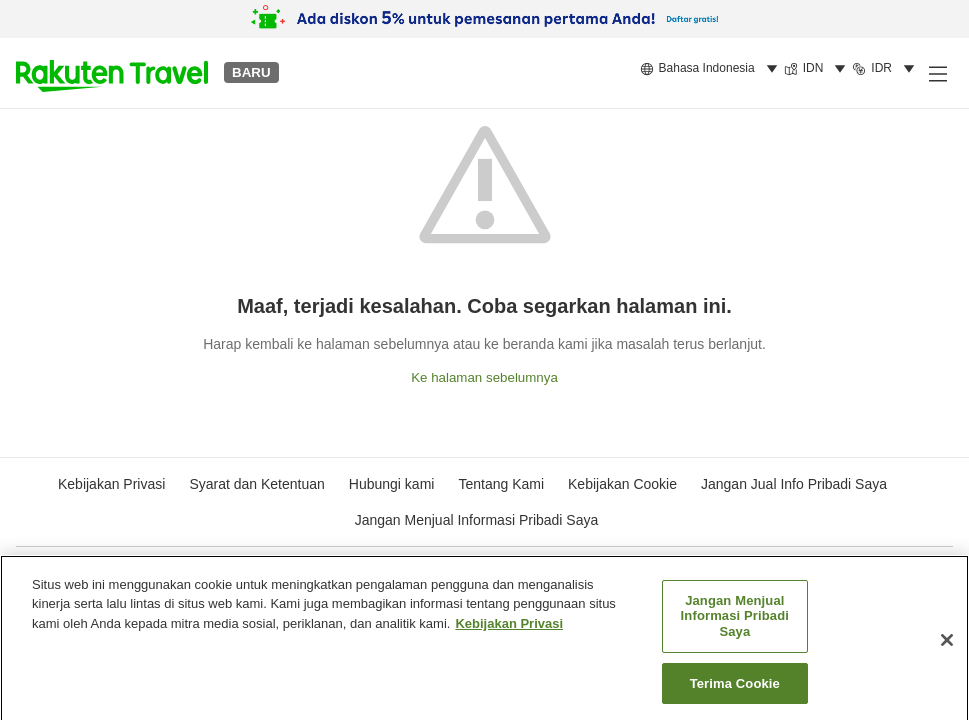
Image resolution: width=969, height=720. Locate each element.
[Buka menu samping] (937, 73)
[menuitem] (712, 69)
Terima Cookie (735, 689)
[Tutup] (947, 646)
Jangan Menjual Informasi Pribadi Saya (477, 520)
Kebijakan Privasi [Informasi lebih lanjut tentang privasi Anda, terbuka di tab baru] (509, 629)
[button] (112, 73)
